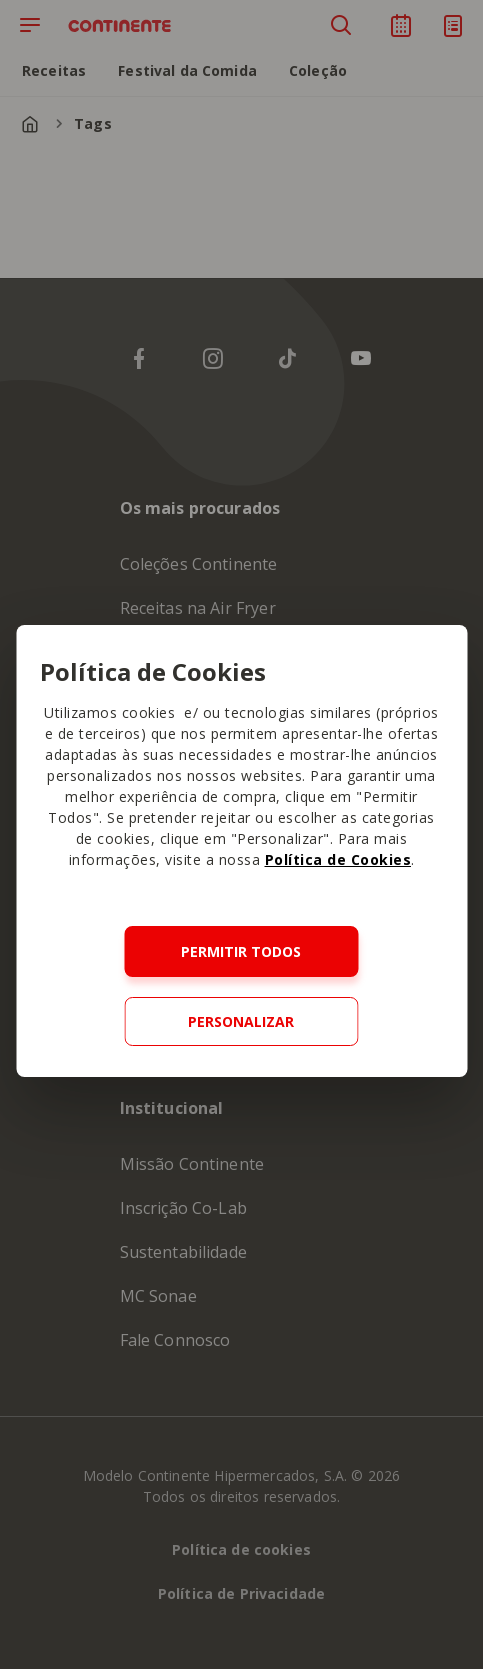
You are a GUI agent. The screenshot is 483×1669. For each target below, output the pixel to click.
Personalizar (241, 1021)
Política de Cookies (338, 859)
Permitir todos (241, 951)
